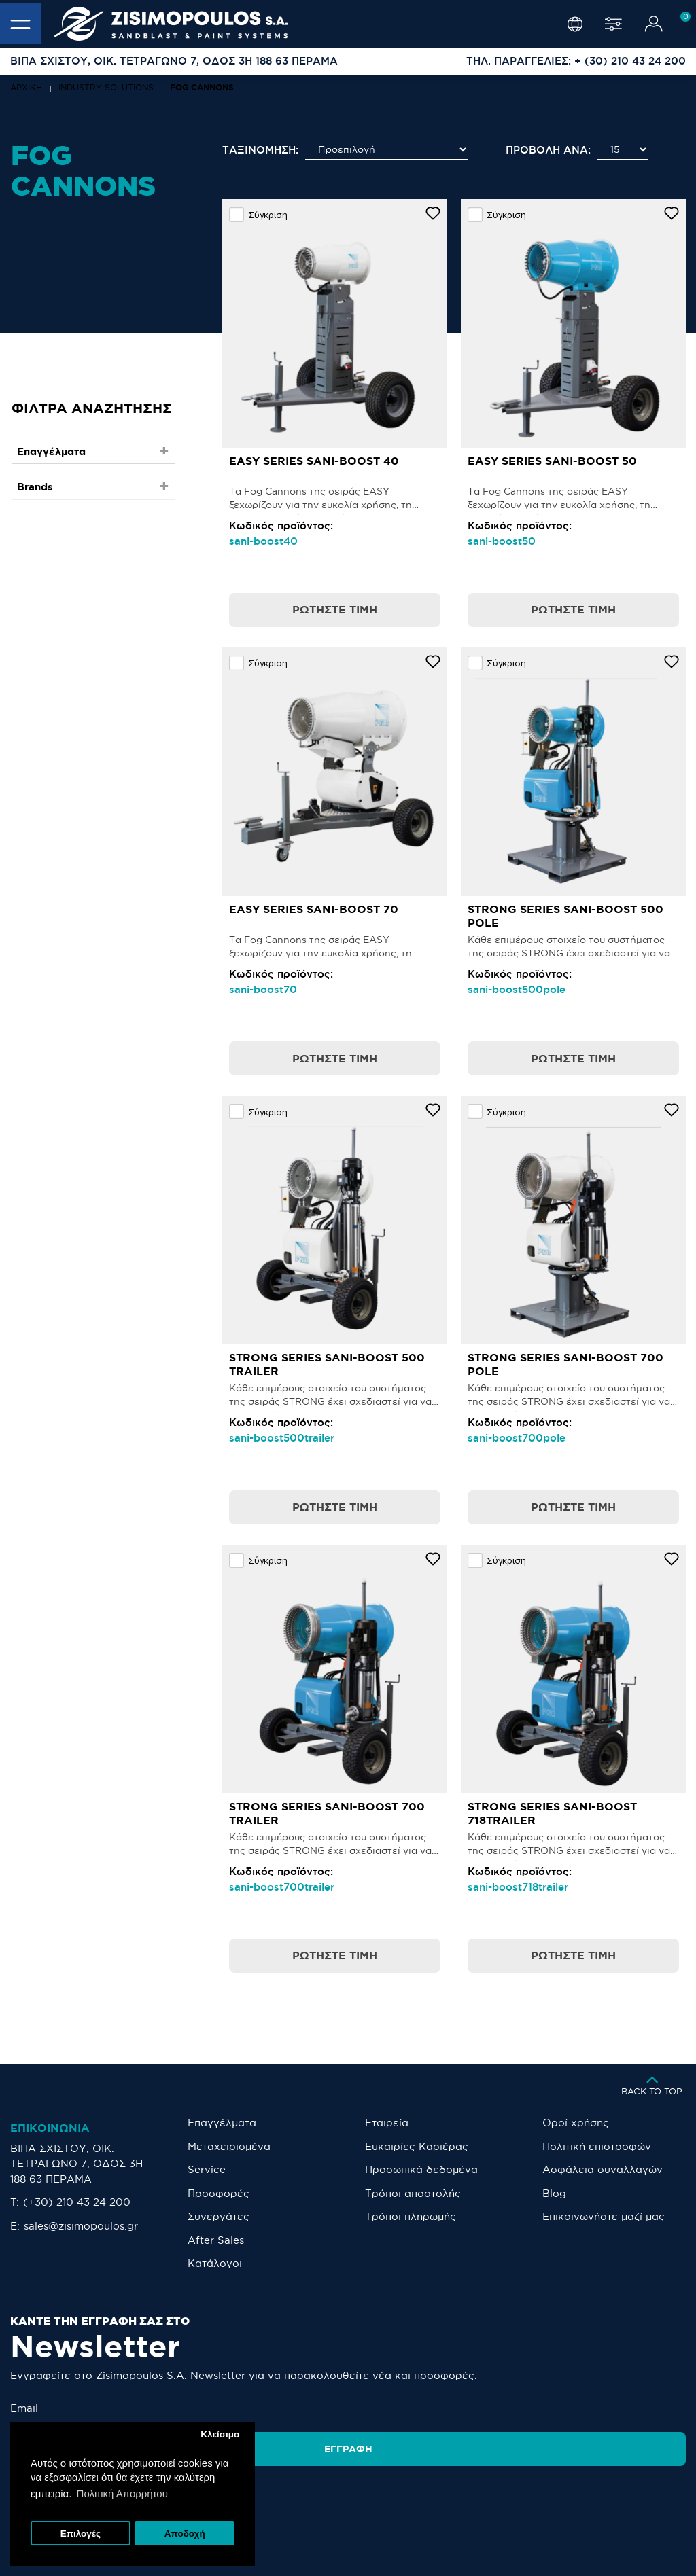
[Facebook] (350, 2495)
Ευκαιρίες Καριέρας (416, 2146)
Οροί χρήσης (575, 2122)
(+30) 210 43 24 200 (76, 2202)
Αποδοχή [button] (184, 2533)
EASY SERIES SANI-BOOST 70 (313, 909)
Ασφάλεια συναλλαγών (602, 2169)
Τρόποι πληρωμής (410, 2216)
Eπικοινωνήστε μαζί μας (603, 2216)
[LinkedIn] (416, 2495)
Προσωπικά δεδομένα (421, 2169)
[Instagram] (320, 2495)
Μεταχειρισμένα (229, 2146)
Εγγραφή (636, 2408)
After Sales (216, 2240)
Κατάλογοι (215, 2263)
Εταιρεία (386, 2122)
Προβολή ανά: (548, 150)
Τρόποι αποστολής (413, 2193)
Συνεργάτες (218, 2216)
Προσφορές (218, 2193)
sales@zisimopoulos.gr (81, 2226)
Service (207, 2169)
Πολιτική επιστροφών (596, 2146)
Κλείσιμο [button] (220, 2434)
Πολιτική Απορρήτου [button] (122, 2493)
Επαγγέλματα (222, 2122)
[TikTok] (450, 2495)
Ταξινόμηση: (260, 150)
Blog (554, 2193)
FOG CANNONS (202, 87)
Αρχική (26, 87)
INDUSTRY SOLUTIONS (106, 87)
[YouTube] (381, 2495)
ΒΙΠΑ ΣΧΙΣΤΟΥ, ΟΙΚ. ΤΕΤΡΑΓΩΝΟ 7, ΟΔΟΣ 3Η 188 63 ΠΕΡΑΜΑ (76, 2164)
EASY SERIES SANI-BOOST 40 (314, 460)
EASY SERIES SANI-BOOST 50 (552, 460)
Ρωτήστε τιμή (334, 609)
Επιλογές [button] (80, 2533)
